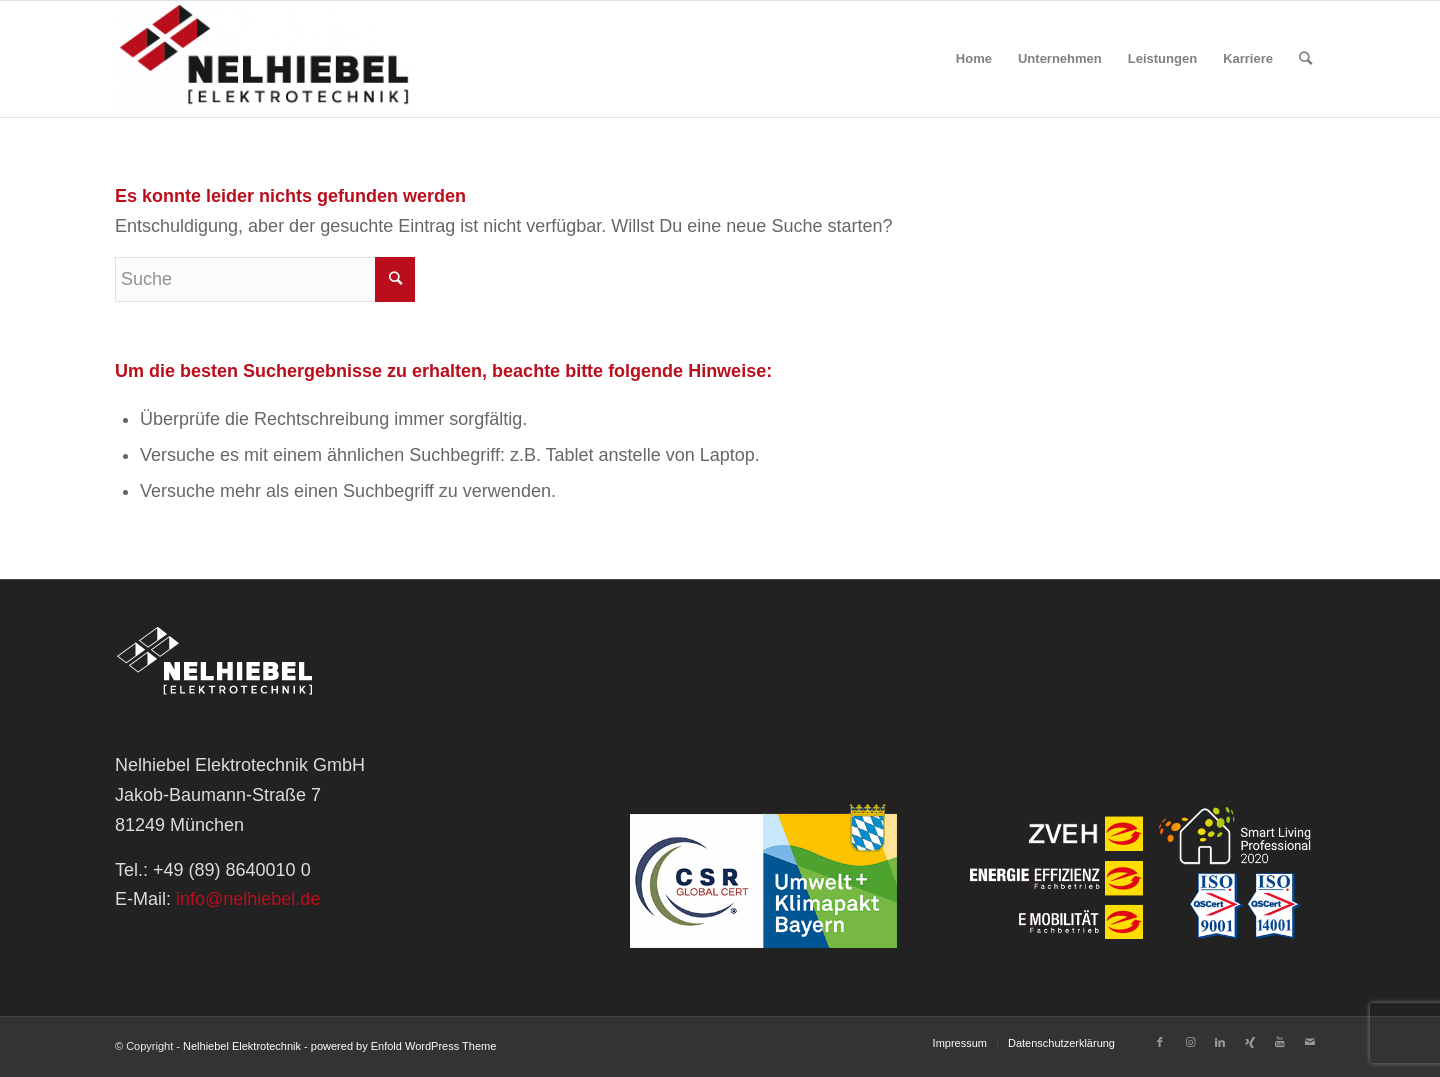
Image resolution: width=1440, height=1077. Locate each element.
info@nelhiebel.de (248, 899)
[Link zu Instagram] (1190, 1042)
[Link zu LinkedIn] (1220, 1042)
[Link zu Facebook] (1160, 1042)
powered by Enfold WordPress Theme (403, 1046)
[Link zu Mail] (1310, 1042)
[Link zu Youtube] (1280, 1042)
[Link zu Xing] (1250, 1042)
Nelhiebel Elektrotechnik (242, 1046)
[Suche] (1305, 59)
